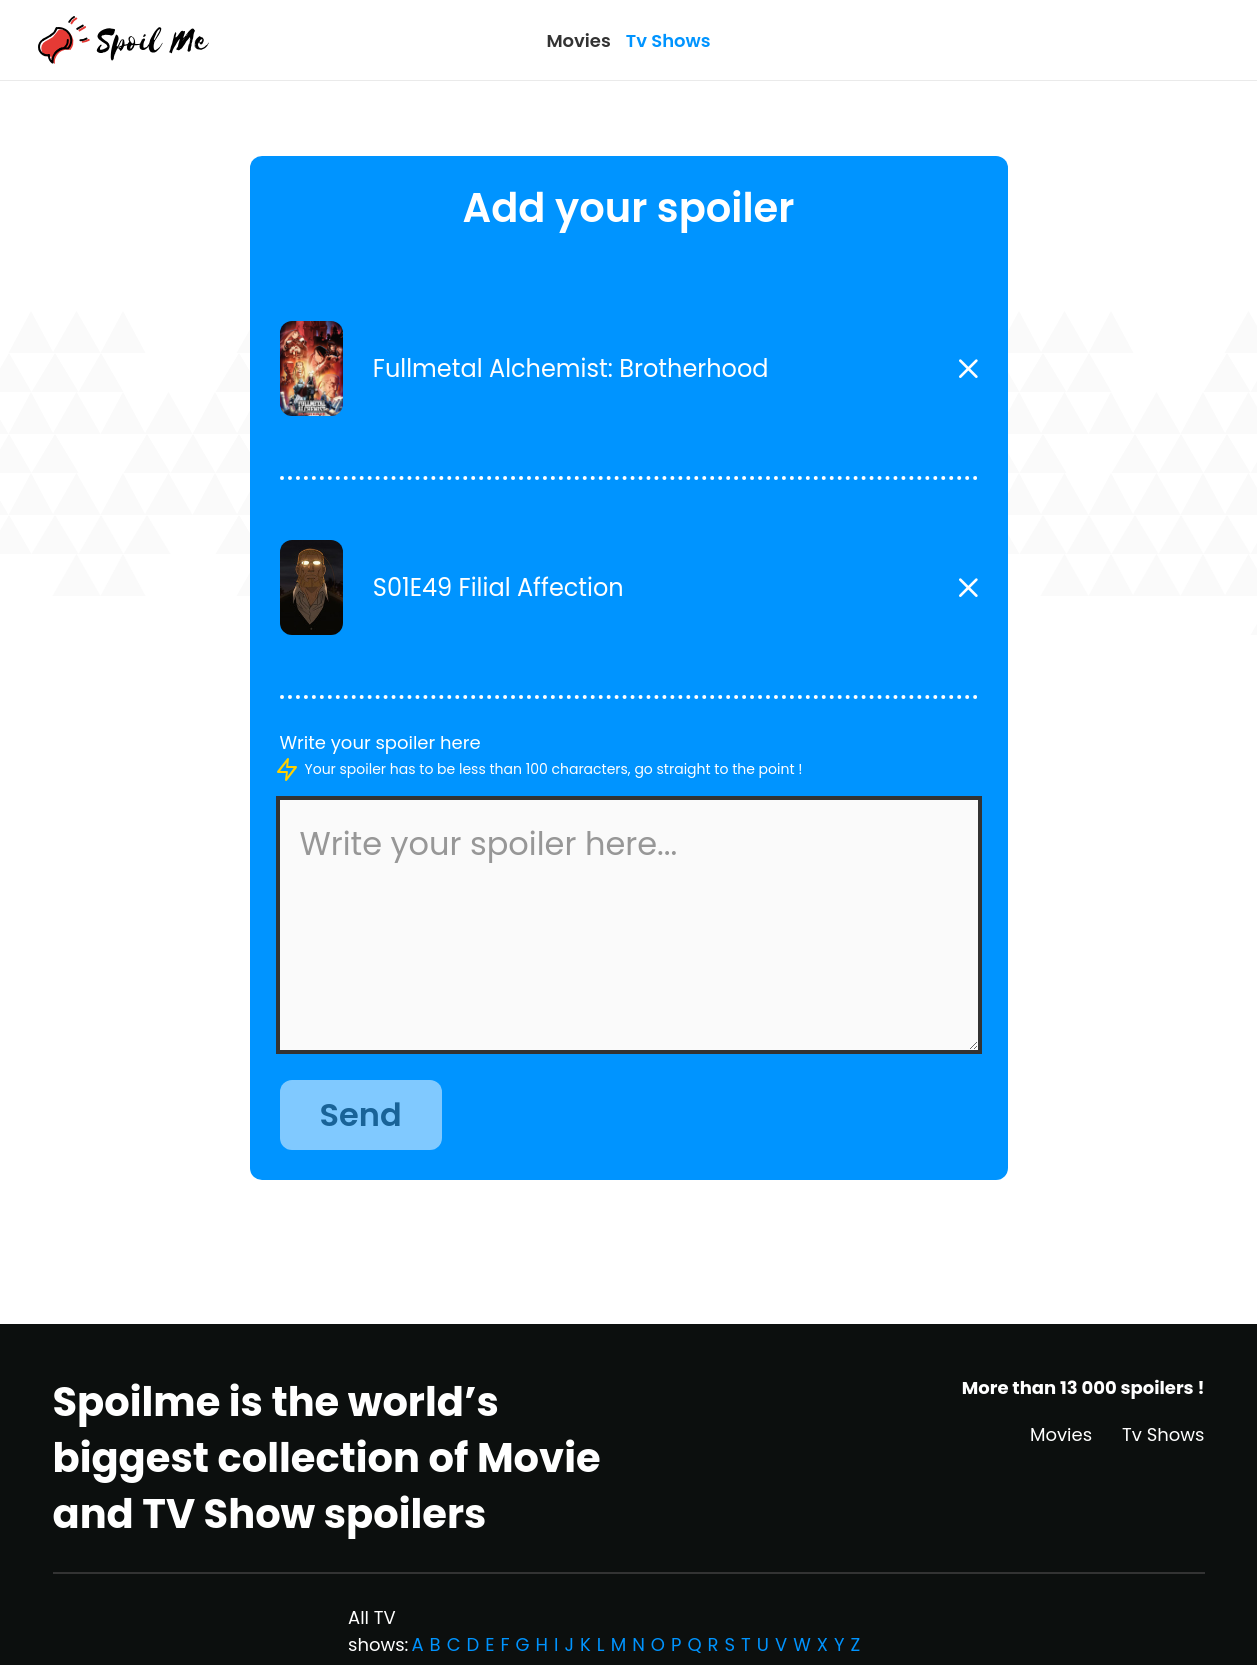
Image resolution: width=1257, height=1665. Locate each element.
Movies (578, 40)
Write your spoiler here (380, 742)
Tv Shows (668, 40)
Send (361, 1114)
